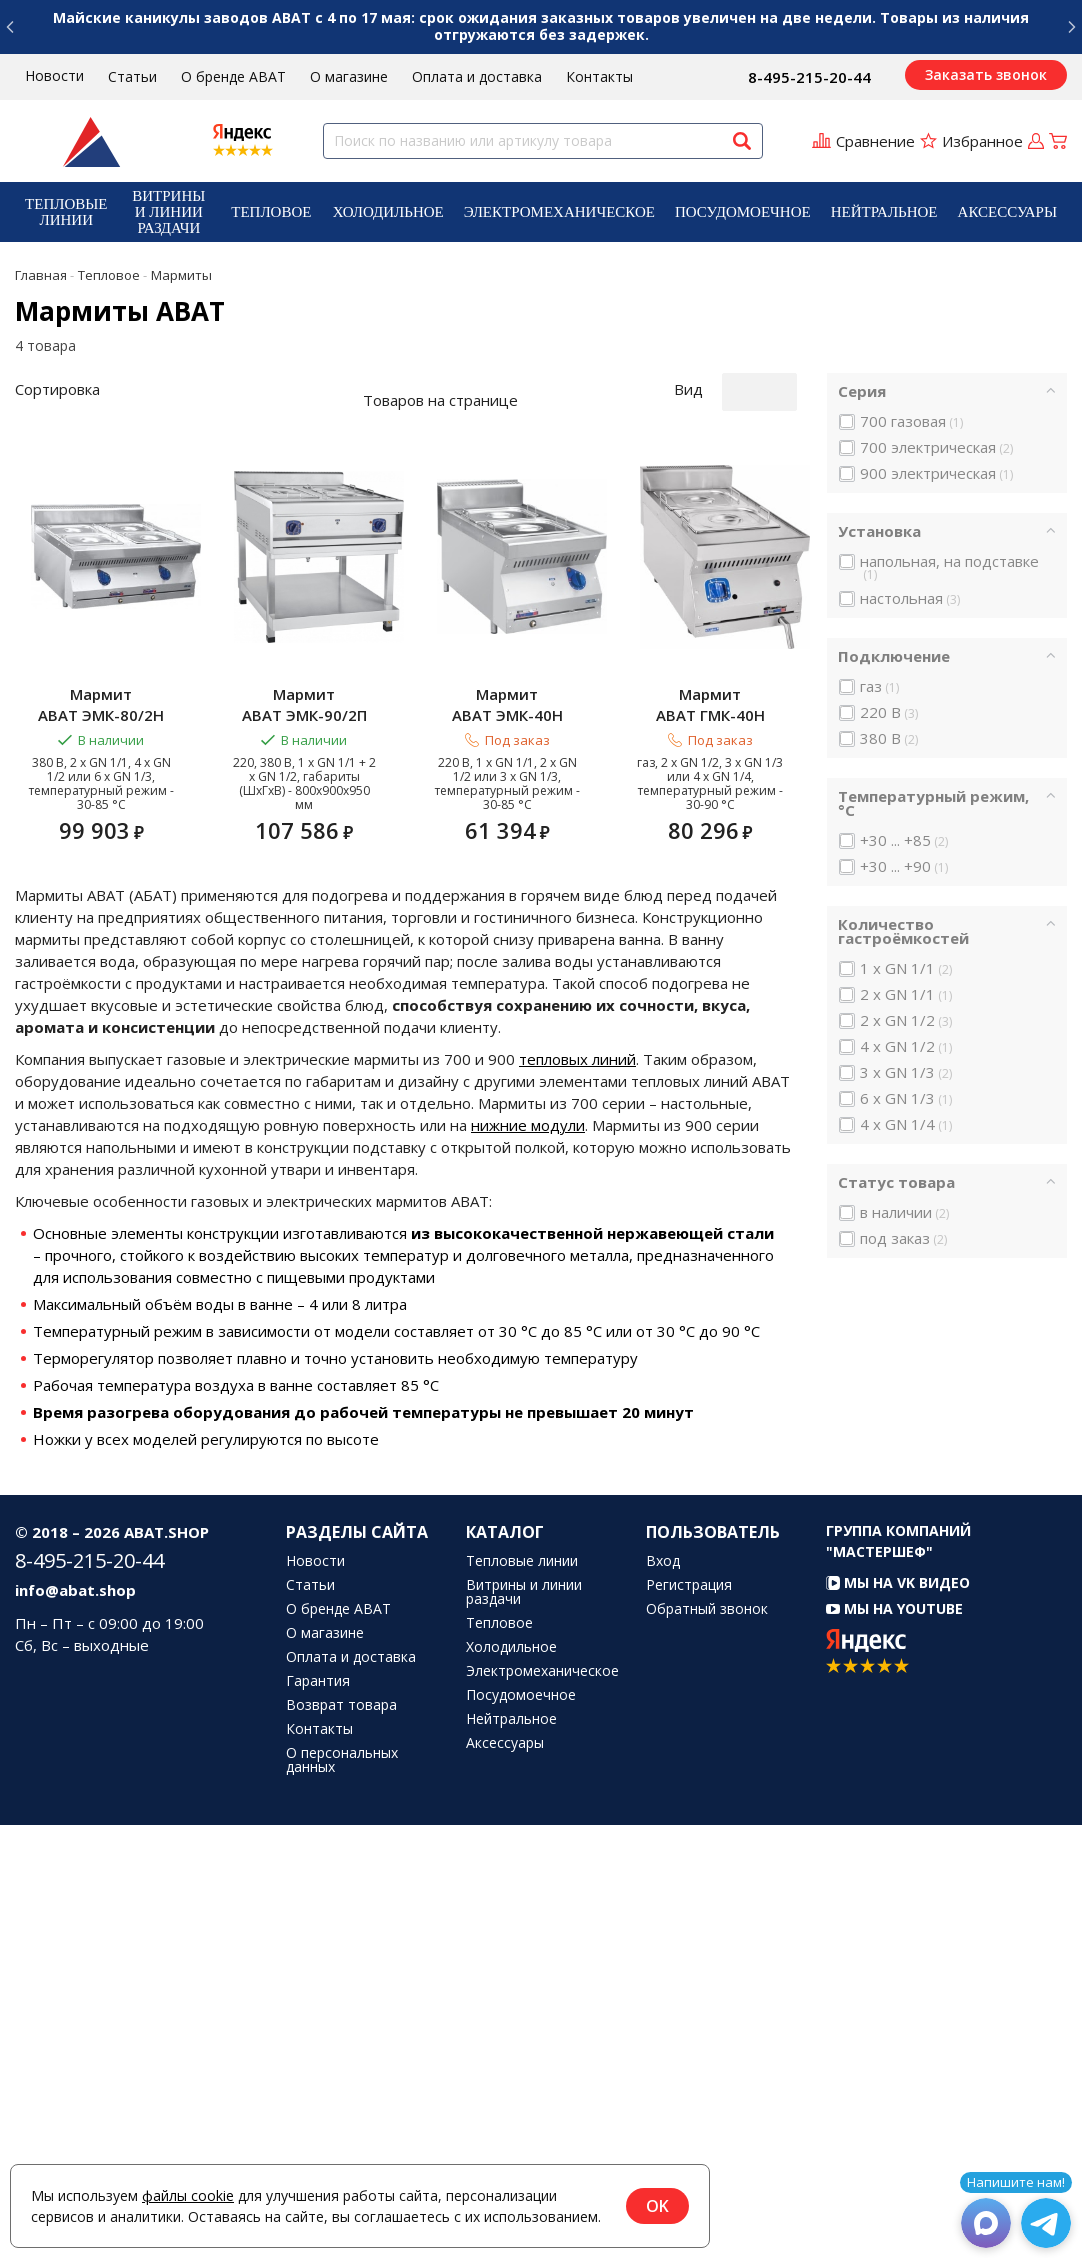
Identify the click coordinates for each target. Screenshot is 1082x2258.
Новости (54, 75)
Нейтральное (884, 212)
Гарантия (318, 2114)
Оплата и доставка (477, 76)
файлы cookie (188, 2195)
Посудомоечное (743, 212)
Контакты (599, 76)
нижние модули (528, 1558)
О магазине (349, 76)
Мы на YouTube (894, 2041)
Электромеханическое (559, 212)
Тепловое (271, 212)
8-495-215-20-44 (809, 77)
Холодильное (388, 212)
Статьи (132, 76)
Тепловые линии (66, 212)
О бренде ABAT (233, 76)
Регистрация (689, 2018)
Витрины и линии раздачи (168, 212)
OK (657, 2206)
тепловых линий (577, 1492)
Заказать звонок (986, 74)
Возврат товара (341, 2138)
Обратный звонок (707, 2042)
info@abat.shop (75, 2023)
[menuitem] (66, 212)
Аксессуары (1007, 212)
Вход (663, 1994)
